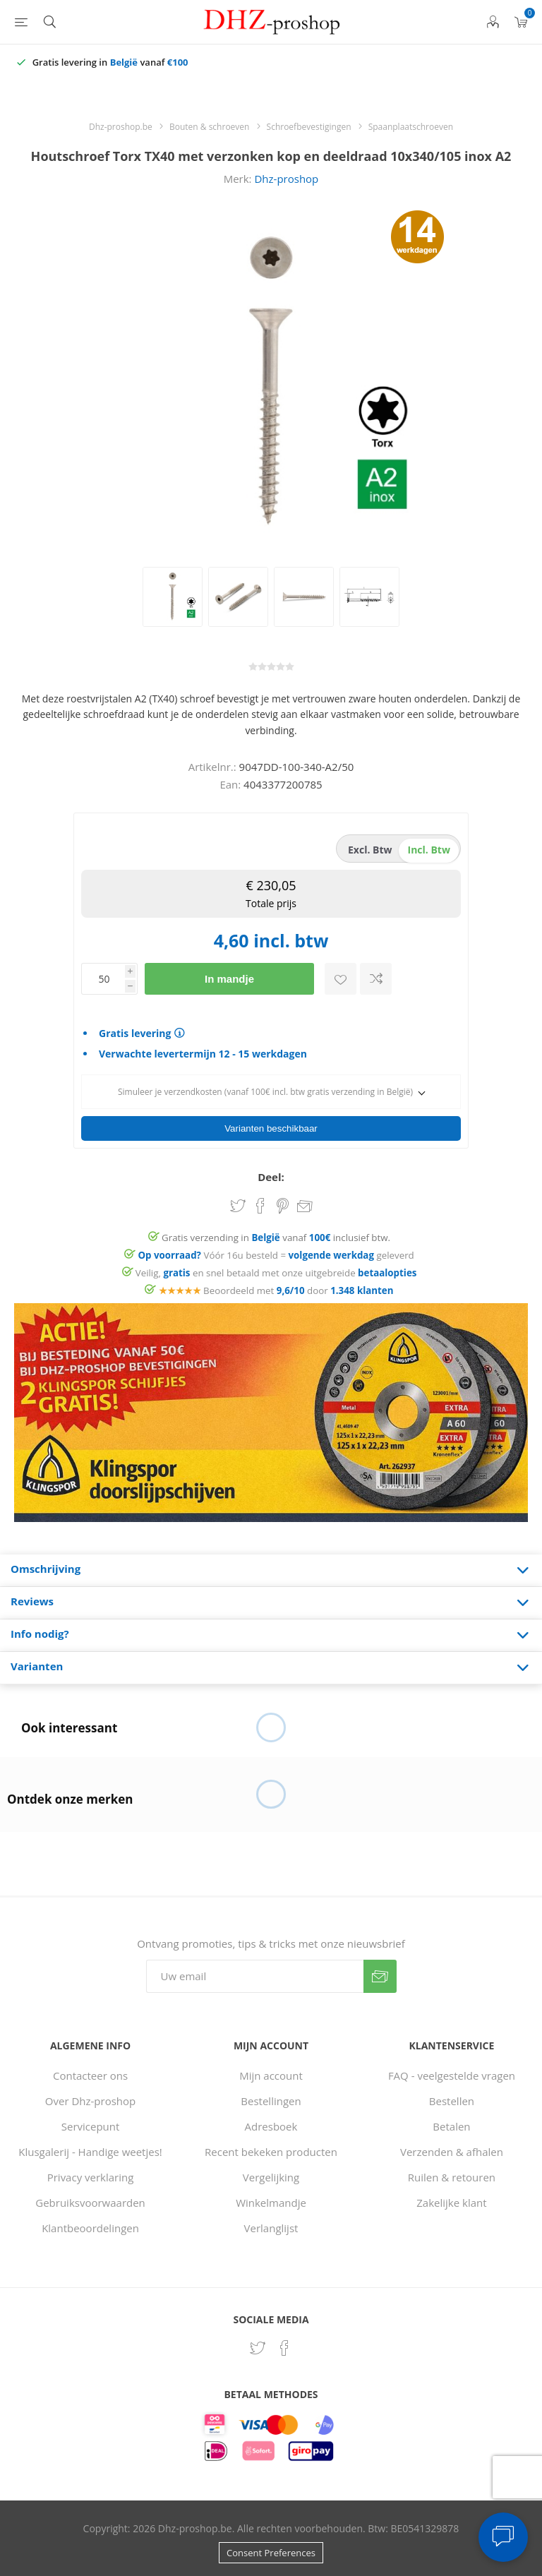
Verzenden (380, 1976)
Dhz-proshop (286, 179)
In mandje (229, 979)
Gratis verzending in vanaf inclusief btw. (276, 1237)
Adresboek (271, 2126)
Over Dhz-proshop (90, 2101)
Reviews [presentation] (32, 1601)
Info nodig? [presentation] (40, 1634)
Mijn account (271, 2075)
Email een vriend (305, 1207)
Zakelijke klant (451, 2202)
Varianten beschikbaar (271, 1128)
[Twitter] (257, 2348)
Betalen (451, 2126)
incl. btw (429, 849)
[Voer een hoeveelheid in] (103, 979)
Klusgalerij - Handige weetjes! (90, 2152)
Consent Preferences (271, 2552)
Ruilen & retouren (451, 2177)
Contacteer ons (90, 2075)
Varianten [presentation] (37, 1666)
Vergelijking (271, 2177)
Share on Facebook (260, 1206)
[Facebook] (284, 2348)
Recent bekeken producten (271, 2152)
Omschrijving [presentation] (45, 1569)
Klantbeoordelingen (90, 2228)
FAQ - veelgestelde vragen (451, 2075)
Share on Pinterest (282, 1206)
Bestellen (451, 2101)
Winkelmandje (271, 2202)
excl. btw (370, 849)
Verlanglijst (271, 2228)
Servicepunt (90, 2126)
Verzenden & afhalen (451, 2152)
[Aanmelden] (254, 1976)
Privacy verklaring (90, 2177)
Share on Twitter (238, 1206)
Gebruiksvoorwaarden (90, 2202)
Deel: (271, 1177)
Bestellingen (271, 2101)
